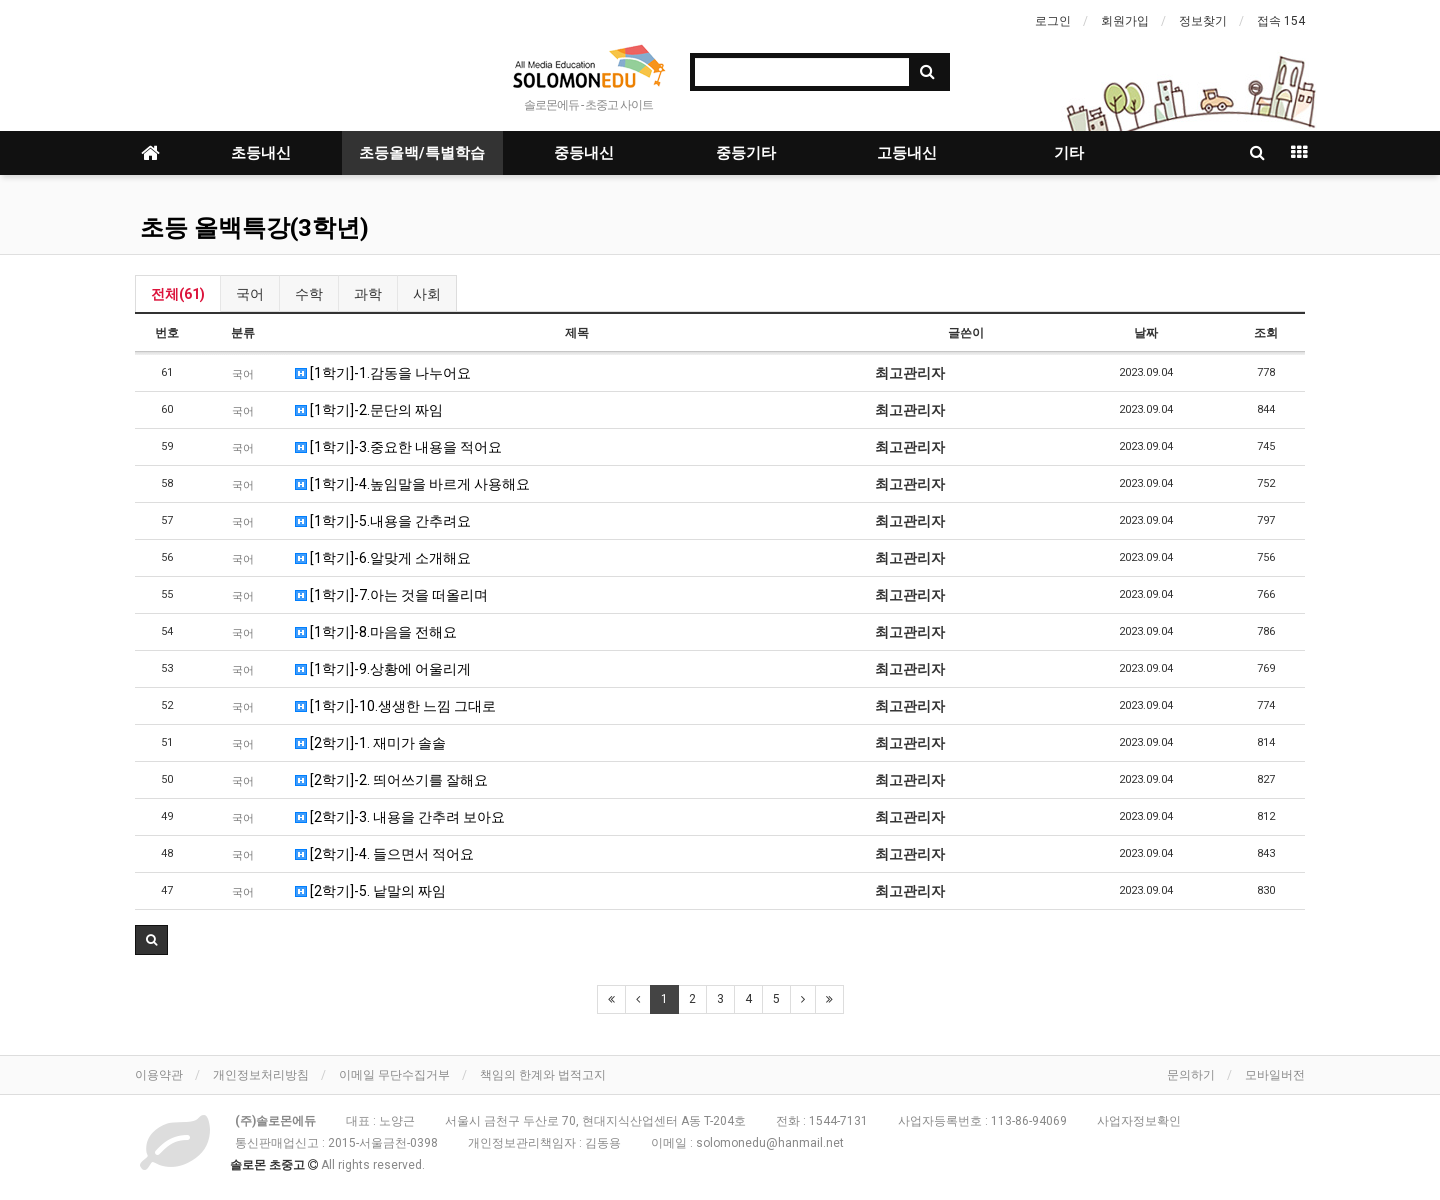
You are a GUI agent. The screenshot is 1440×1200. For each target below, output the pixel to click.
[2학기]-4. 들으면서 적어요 (384, 854)
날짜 (1146, 333)
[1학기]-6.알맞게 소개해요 (383, 558)
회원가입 (1125, 21)
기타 (1069, 153)
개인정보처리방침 (261, 1075)
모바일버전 (1275, 1075)
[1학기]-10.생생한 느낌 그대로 (395, 706)
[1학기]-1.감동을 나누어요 (383, 373)
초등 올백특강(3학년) (254, 228)
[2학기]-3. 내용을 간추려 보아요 (400, 817)
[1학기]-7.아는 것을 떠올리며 (391, 595)
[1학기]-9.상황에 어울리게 (383, 669)
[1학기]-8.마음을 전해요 (376, 632)
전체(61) (178, 294)
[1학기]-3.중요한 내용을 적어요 (398, 447)
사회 (427, 294)
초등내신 (261, 153)
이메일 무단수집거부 (394, 1075)
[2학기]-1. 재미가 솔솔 (370, 743)
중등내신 (584, 153)
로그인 (1053, 21)
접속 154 (1281, 21)
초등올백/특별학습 (422, 153)
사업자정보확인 (1139, 1121)
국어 (250, 294)
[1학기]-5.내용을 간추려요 (383, 521)
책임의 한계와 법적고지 (543, 1075)
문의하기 (1191, 1075)
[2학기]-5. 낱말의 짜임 (370, 891)
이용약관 (159, 1075)
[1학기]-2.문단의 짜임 (369, 410)
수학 (309, 294)
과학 (368, 294)
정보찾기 (1203, 21)
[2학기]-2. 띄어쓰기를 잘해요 (391, 780)
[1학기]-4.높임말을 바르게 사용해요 (412, 484)
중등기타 (746, 153)
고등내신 (907, 153)
